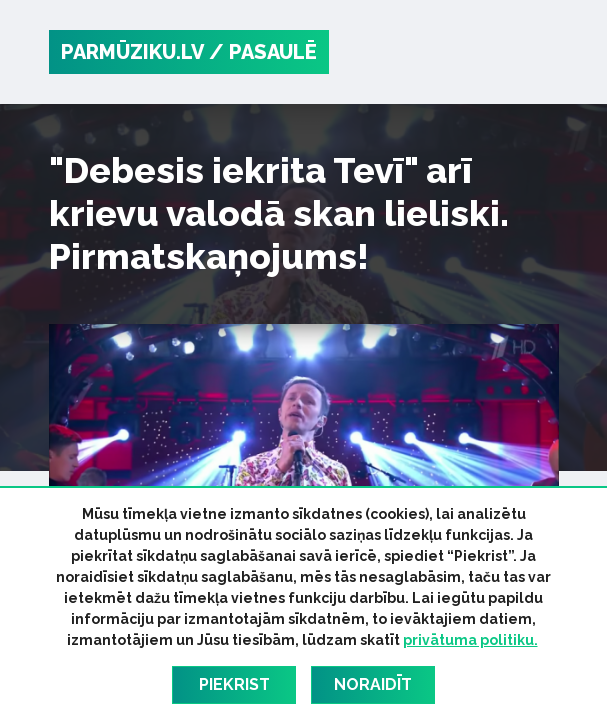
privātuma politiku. (470, 640)
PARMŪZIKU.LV (132, 52)
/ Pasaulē (263, 52)
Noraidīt (373, 684)
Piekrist (234, 684)
